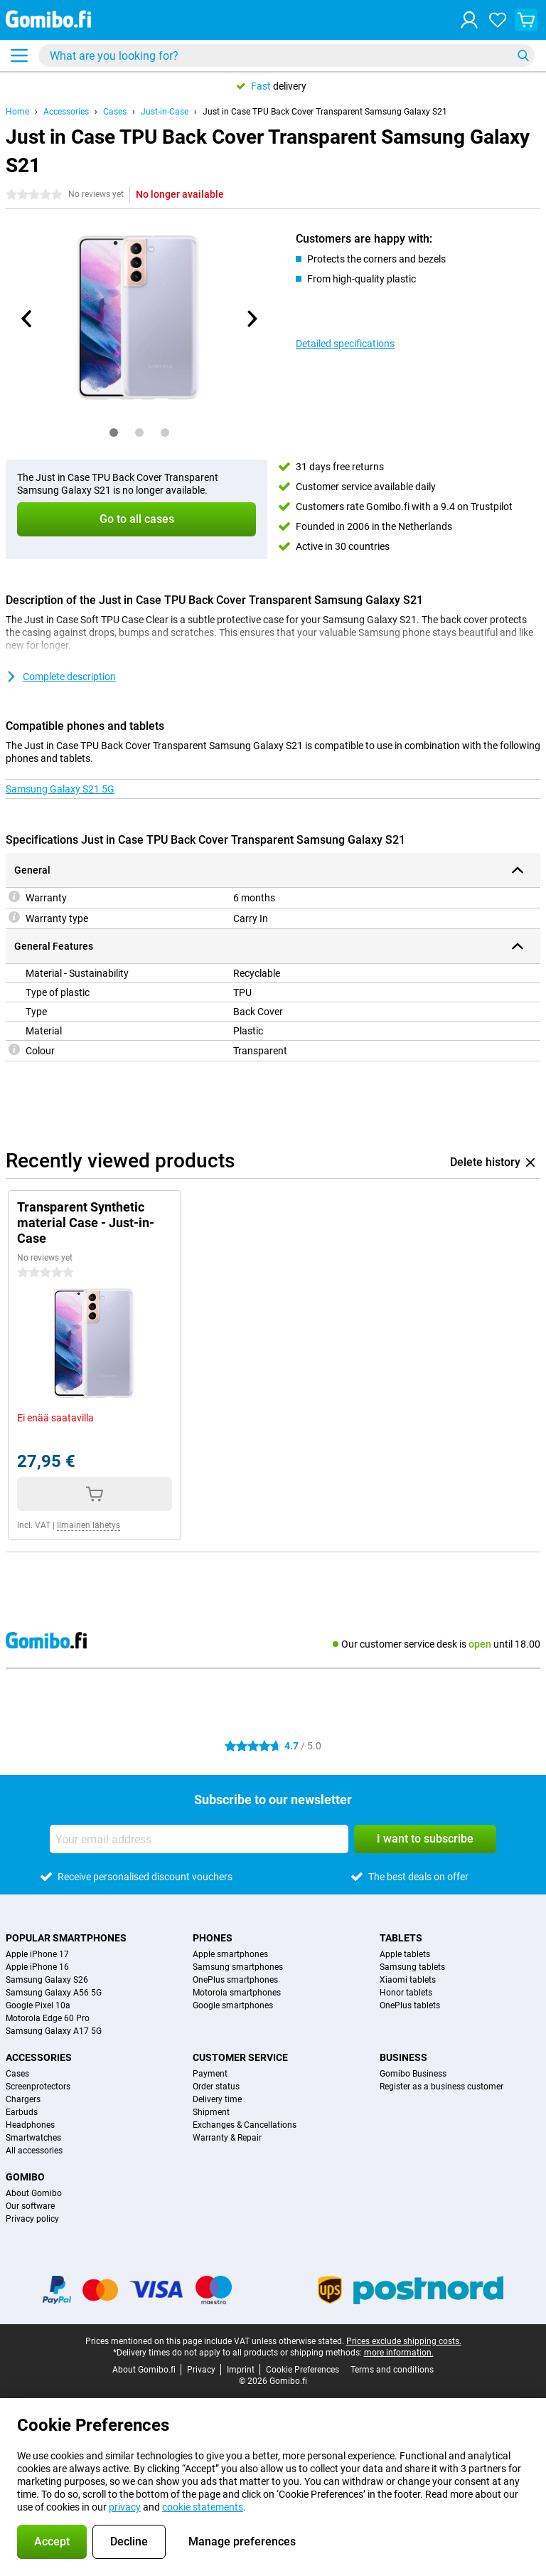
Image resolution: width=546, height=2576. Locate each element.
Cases (115, 112)
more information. (399, 2353)
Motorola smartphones (237, 1993)
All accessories (34, 2151)
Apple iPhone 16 (37, 1967)
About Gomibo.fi (144, 2370)
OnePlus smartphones (235, 1980)
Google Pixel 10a (38, 2005)
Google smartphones (233, 2005)
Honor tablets (406, 1993)
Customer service (240, 2057)
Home (17, 112)
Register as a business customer (441, 2087)
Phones (212, 1938)
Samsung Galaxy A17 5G (54, 2031)
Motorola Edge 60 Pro (48, 2018)
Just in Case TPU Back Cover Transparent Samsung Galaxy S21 (325, 112)
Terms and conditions (392, 2370)
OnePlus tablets (410, 2005)
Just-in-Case (164, 112)
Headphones (30, 2125)
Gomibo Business (413, 2074)
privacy (125, 2507)
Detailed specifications (345, 343)
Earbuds (22, 2112)
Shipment (211, 2112)
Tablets (401, 1938)
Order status (216, 2087)
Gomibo (25, 2177)
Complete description (61, 676)
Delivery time (217, 2099)
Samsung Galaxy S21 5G (60, 789)
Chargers (23, 2099)
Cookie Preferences (302, 2370)
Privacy (201, 2370)
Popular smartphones (66, 1938)
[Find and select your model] (286, 55)
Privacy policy (32, 2219)
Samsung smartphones (238, 1967)
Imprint (241, 2370)
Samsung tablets (412, 1967)
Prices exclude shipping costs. (403, 2341)
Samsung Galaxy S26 (47, 1980)
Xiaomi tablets (408, 1980)
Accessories (66, 112)
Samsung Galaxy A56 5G (54, 1993)
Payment (210, 2074)
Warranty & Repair (227, 2138)
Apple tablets (405, 1954)
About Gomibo (34, 2193)
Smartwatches (33, 2138)
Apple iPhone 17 (37, 1954)
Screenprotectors (38, 2087)
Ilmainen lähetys (88, 1525)
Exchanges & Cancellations (244, 2125)
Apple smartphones (230, 1954)
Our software (30, 2206)
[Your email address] (199, 1839)
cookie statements (202, 2507)
